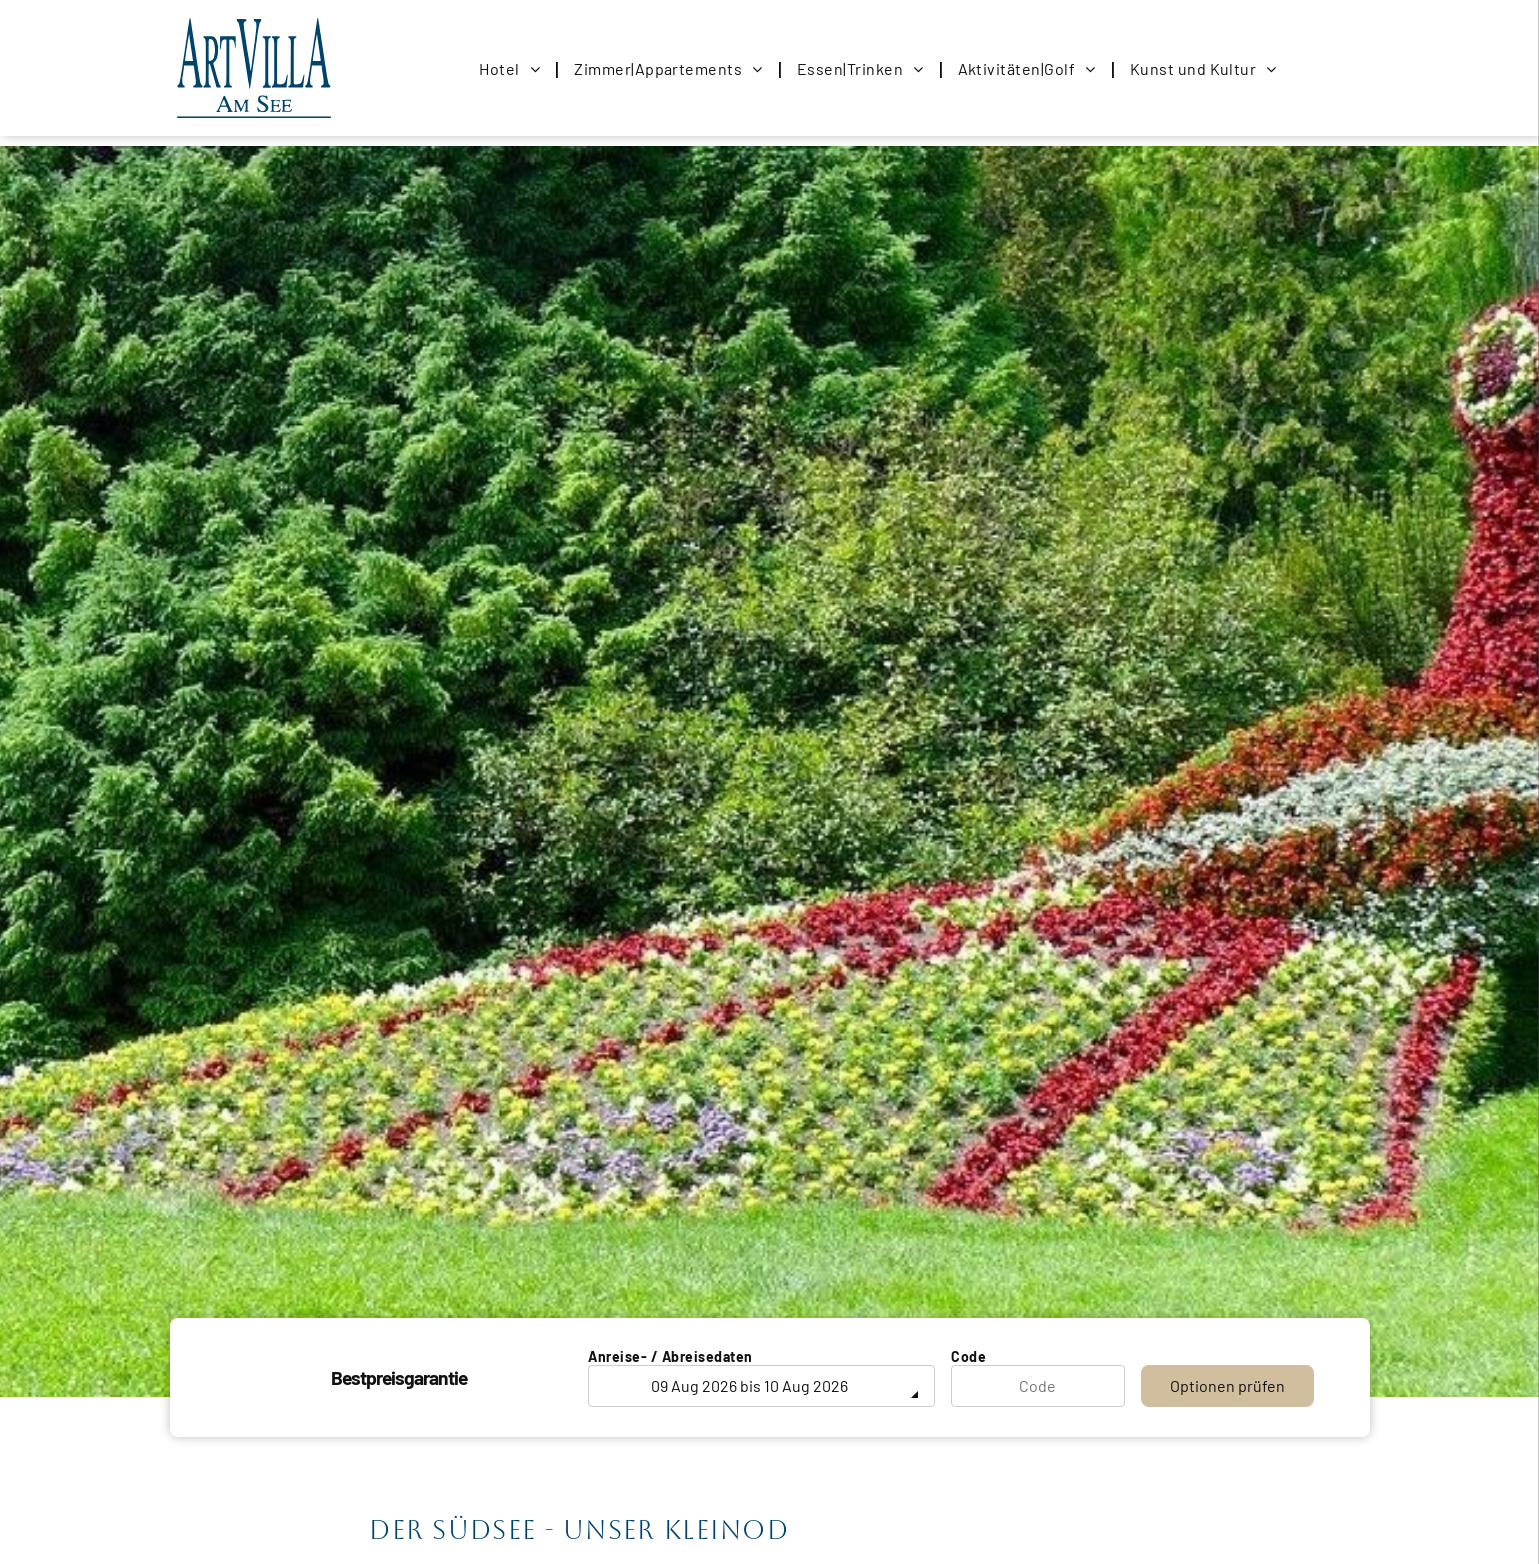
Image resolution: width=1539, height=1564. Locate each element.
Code (968, 1356)
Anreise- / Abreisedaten (670, 1356)
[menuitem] (511, 67)
